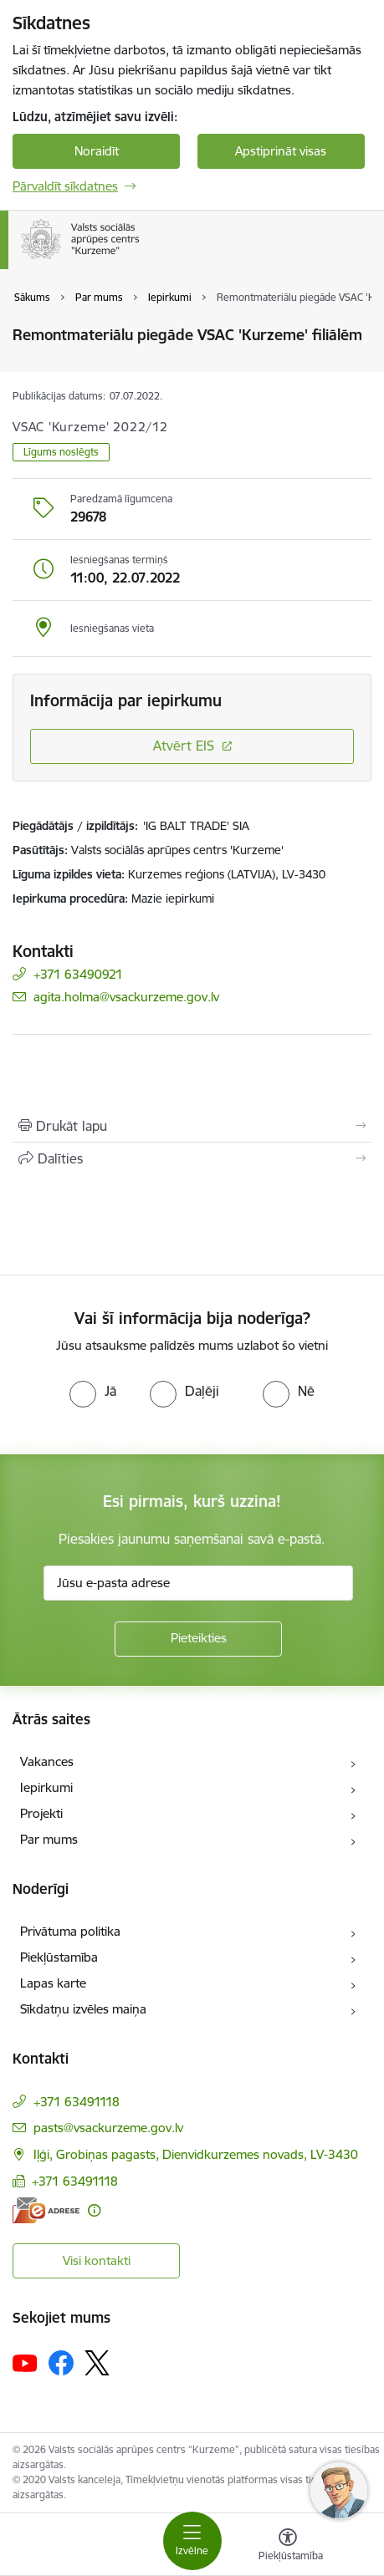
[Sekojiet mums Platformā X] (97, 2362)
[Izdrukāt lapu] (192, 1126)
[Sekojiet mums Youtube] (25, 2362)
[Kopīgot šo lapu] (192, 1158)
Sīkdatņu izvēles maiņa (83, 2009)
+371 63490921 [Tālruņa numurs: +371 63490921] (78, 974)
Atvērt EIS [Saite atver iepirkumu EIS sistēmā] (183, 745)
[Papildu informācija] (94, 2210)
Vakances (47, 1761)
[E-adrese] (46, 2210)
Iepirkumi (46, 1787)
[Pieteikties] (198, 1639)
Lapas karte (53, 1983)
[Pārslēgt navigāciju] (192, 2541)
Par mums (49, 1839)
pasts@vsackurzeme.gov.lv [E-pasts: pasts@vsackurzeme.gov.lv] (108, 2128)
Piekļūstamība (59, 1957)
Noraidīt (96, 151)
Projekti (41, 1813)
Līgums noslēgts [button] (61, 451)
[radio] (92, 1391)
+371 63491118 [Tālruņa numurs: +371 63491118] (76, 2102)
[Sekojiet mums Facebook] (61, 2362)
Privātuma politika (70, 1931)
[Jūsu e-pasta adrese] (198, 1583)
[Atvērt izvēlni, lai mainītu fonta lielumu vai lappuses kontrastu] (288, 2547)
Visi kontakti (97, 2260)
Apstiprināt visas (280, 151)
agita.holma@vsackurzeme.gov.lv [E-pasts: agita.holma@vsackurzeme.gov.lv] (126, 997)
